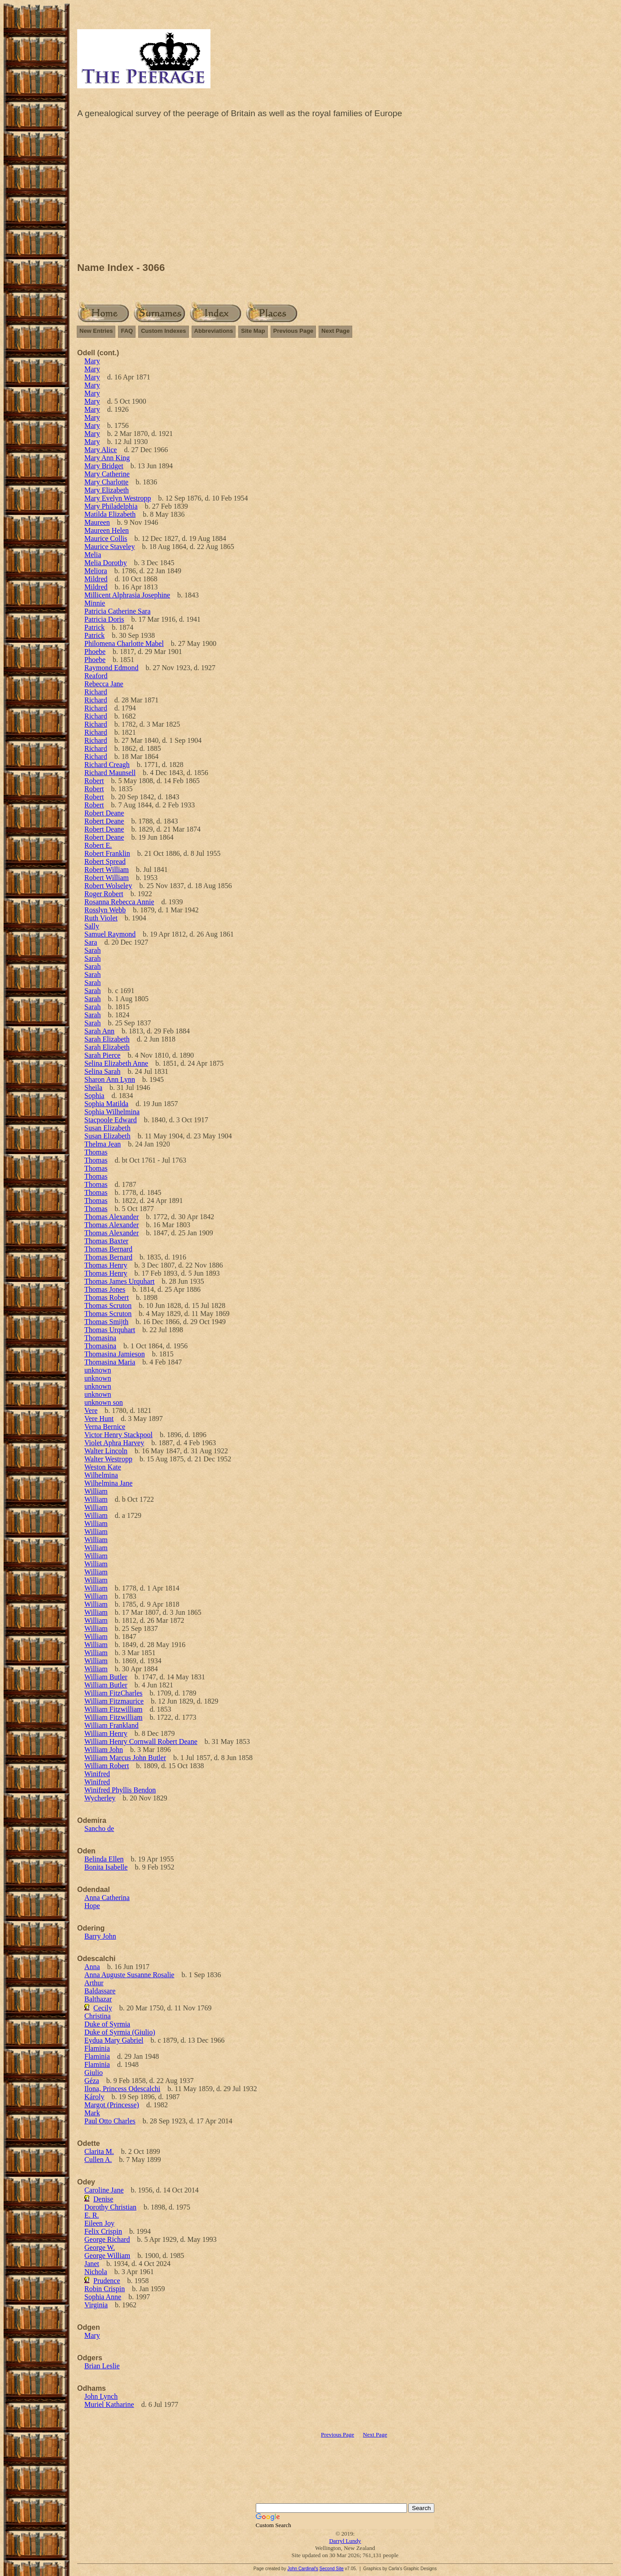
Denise (103, 2199)
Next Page (335, 330)
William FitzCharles (113, 1693)
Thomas (96, 1152)
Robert (94, 781)
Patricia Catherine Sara (117, 611)
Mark (92, 2113)
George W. (99, 2247)
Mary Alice (100, 449)
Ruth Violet (101, 918)
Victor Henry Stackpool (118, 1434)
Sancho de (99, 1828)
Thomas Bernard (108, 1249)
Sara (90, 942)
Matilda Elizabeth (110, 514)
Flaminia (97, 2048)
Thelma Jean (102, 1144)
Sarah (92, 950)
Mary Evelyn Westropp (117, 498)
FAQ (127, 330)
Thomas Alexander (111, 1216)
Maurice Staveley (109, 546)
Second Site (331, 2568)
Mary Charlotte (106, 482)
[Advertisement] (345, 192)
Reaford (96, 676)
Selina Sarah (102, 1071)
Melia (92, 554)
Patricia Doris (104, 619)
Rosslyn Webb (105, 910)
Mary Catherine (107, 474)
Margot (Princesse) (111, 2105)
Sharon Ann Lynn (109, 1079)
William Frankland (111, 1725)
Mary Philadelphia (111, 506)
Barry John (100, 1936)
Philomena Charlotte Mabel (124, 643)
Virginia (96, 2305)
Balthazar (98, 1999)
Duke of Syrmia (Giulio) (119, 2032)
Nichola (95, 2271)
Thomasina (100, 1338)
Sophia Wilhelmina (112, 1112)
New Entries (96, 330)
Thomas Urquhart (109, 1330)
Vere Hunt (99, 1418)
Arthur (94, 1983)
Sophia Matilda (106, 1103)
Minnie (94, 603)
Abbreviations (213, 330)
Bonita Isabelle (105, 1867)
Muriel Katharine (109, 2404)
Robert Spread (105, 861)
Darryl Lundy (345, 2540)
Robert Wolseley (108, 885)
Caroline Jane (104, 2190)
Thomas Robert (106, 1297)
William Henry (105, 1733)
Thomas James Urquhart (119, 1281)
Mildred (96, 579)
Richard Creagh (107, 764)
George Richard (107, 2239)
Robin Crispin (104, 2289)
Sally (91, 926)
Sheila (93, 1087)
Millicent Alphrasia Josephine (127, 595)
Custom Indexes (163, 330)
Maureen (97, 522)
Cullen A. (98, 2159)
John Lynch (101, 2396)
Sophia (94, 1095)
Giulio (93, 2072)
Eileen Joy (99, 2223)
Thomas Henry (105, 1265)
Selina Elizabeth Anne (116, 1063)
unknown (97, 1370)
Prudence (106, 2280)
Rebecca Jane (103, 684)
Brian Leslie (102, 2366)
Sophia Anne (102, 2297)
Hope (92, 1905)
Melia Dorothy (105, 563)
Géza (91, 2080)
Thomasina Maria (109, 1362)
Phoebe (94, 651)
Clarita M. (99, 2151)
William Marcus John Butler (125, 1757)
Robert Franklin (107, 853)
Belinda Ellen (104, 1859)
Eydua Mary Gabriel (114, 2040)
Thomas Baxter (106, 1241)
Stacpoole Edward (110, 1120)
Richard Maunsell (110, 772)
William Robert (106, 1766)
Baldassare (99, 1991)
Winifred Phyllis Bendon (120, 1790)
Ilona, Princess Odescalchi (122, 2088)
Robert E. (98, 845)
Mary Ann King (107, 458)
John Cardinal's (302, 2568)
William (96, 1491)
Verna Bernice (104, 1426)
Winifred (97, 1774)
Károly (94, 2097)
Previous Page (293, 330)
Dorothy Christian (110, 2207)
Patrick (94, 627)
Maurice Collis (105, 538)
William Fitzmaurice (114, 1701)
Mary (92, 361)
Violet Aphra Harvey (114, 1443)
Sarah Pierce (102, 1055)
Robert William (106, 869)
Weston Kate (102, 1467)
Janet (91, 2263)
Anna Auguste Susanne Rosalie (129, 1975)
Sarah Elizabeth (107, 1039)
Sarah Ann (99, 1031)
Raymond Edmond (111, 667)
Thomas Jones (104, 1289)
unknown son (103, 1402)
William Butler (105, 1677)
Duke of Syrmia (107, 2024)
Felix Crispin (103, 2231)
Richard (95, 692)
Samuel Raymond (110, 934)
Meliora (95, 571)
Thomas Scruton (107, 1305)
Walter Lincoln (105, 1451)
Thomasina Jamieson (114, 1354)
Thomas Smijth (106, 1321)
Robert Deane (104, 813)
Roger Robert (103, 894)
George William (107, 2255)
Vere (90, 1410)
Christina (97, 2016)
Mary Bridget (103, 466)
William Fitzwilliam (113, 1709)
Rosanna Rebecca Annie (119, 902)
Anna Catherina (107, 1897)
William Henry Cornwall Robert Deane (140, 1741)
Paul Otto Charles (110, 2121)
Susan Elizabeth (107, 1128)
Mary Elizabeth (106, 490)
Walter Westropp (108, 1459)
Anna (92, 1966)
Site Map (253, 330)
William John (103, 1749)
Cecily (102, 2008)
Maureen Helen (106, 530)
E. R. (91, 2215)
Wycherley (99, 1798)
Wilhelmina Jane (108, 1483)
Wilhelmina (101, 1475)
